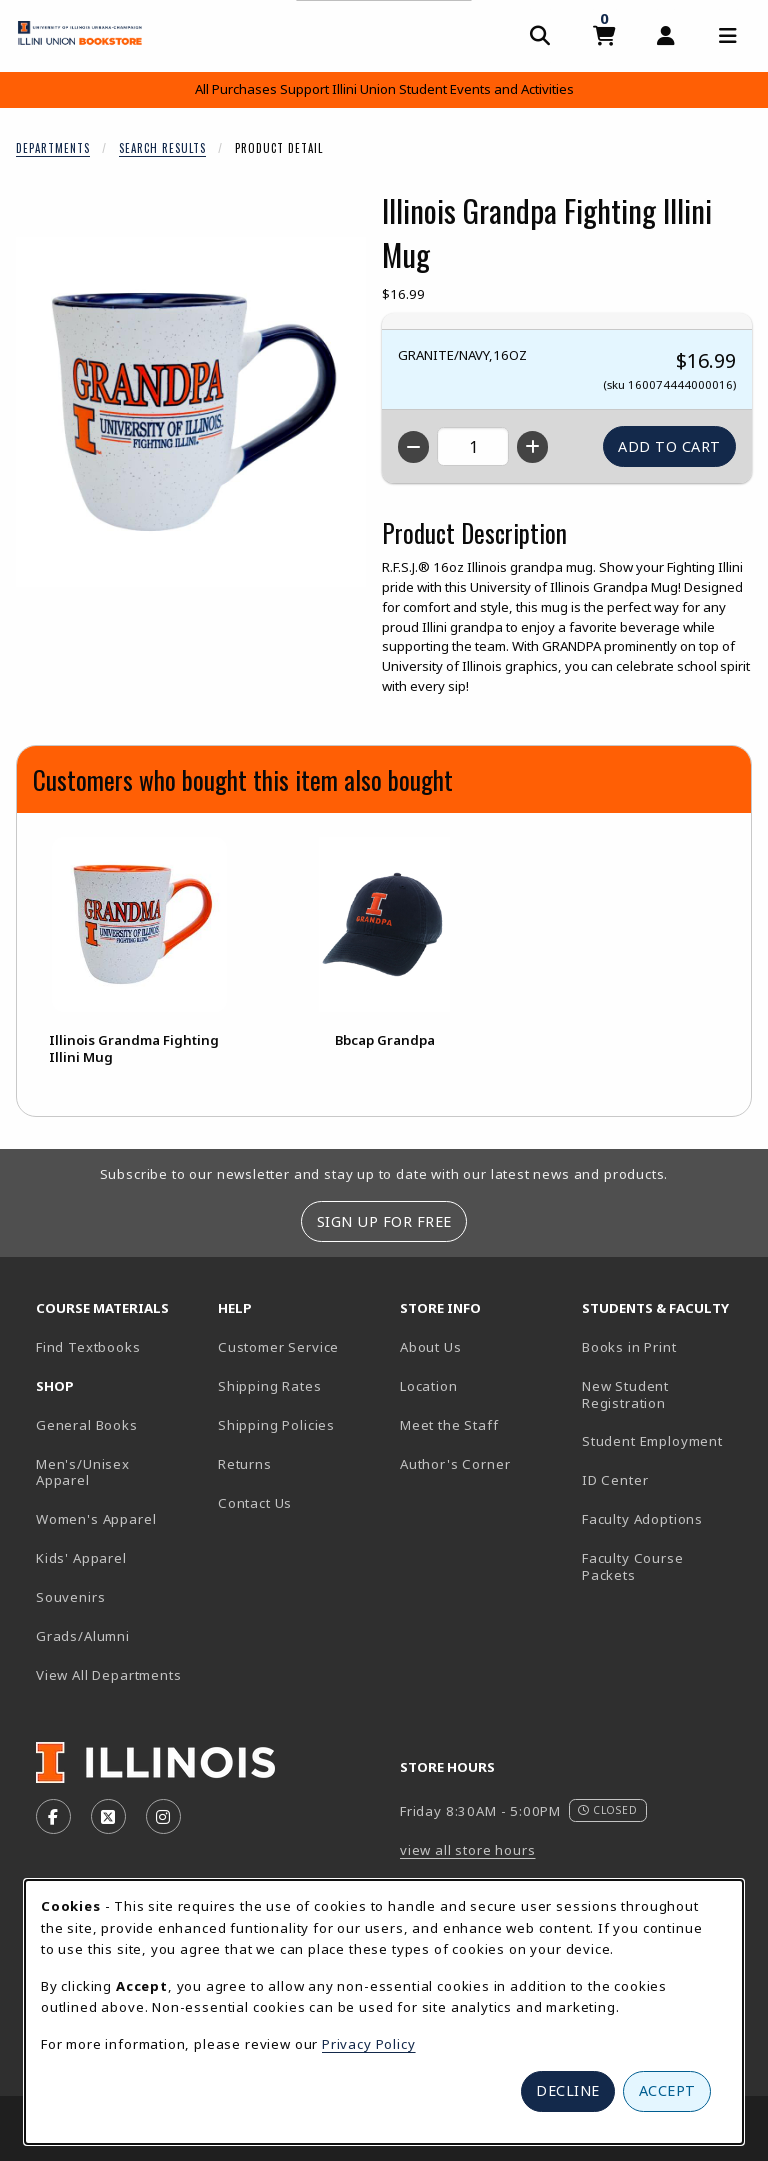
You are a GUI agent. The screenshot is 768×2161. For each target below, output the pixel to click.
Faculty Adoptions (642, 1519)
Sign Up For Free (384, 1221)
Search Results (162, 148)
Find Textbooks (88, 1347)
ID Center (665, 1479)
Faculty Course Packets (633, 1566)
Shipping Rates (270, 1386)
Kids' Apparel (81, 1558)
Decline (568, 2090)
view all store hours (468, 1850)
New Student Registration (625, 1394)
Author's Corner (455, 1464)
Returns (245, 1464)
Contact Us (255, 1503)
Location (429, 1386)
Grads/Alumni (83, 1636)
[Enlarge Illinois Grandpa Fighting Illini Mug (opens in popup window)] (191, 412)
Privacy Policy (369, 2044)
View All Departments (109, 1675)
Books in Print (665, 1346)
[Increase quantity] (532, 447)
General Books (87, 1425)
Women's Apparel (96, 1519)
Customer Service (278, 1347)
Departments (53, 148)
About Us (431, 1347)
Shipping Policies (276, 1425)
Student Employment (665, 1440)
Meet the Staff (449, 1425)
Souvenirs (70, 1597)
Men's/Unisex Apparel (83, 1472)
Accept (667, 2090)
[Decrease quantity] (413, 447)
